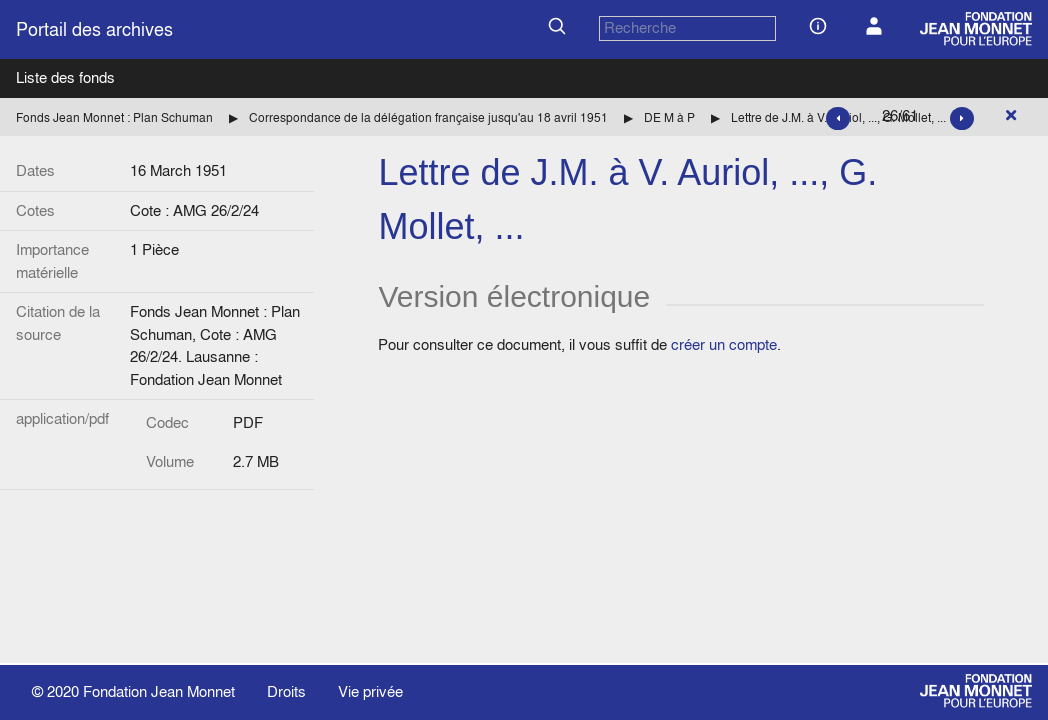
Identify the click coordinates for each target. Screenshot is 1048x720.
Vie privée (370, 691)
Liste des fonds (65, 77)
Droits (286, 691)
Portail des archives (94, 29)
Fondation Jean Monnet (159, 691)
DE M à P (669, 117)
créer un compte (724, 344)
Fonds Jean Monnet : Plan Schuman (114, 117)
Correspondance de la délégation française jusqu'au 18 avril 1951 (428, 117)
